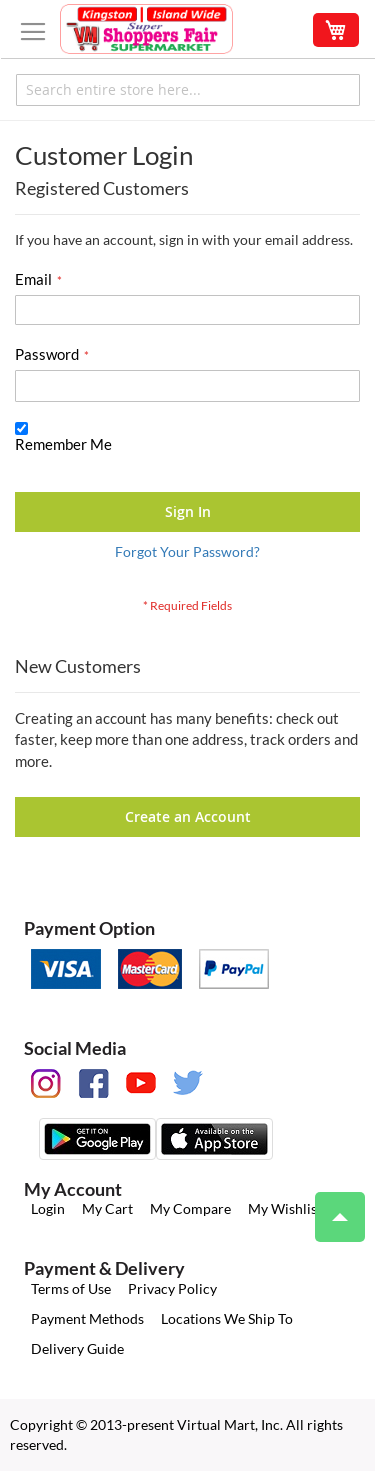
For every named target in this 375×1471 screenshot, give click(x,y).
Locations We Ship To (227, 1318)
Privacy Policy (172, 1288)
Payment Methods (87, 1318)
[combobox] (188, 90)
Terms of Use (71, 1288)
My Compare (190, 1208)
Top (331, 1207)
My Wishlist (285, 1208)
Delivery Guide (77, 1348)
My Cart (107, 1208)
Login (48, 1208)
